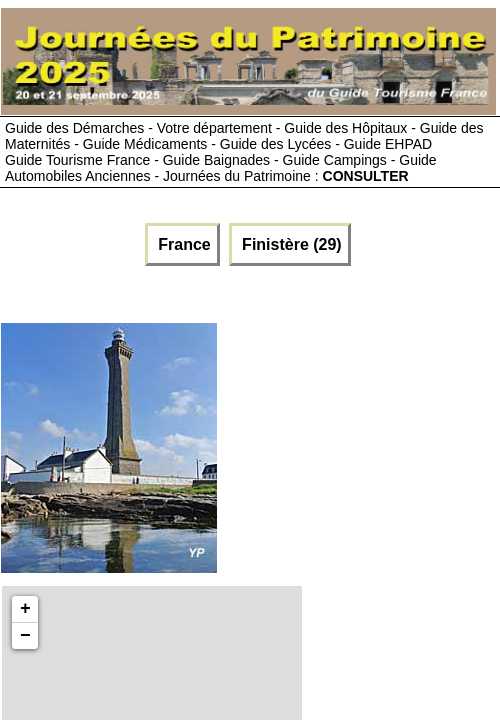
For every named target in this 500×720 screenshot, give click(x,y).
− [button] (25, 636)
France (182, 244)
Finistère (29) (290, 244)
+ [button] (25, 609)
